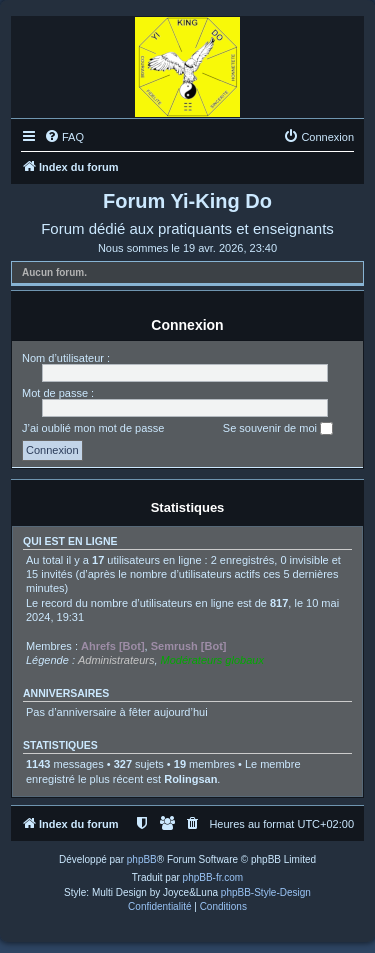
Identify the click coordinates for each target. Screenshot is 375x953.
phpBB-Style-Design (266, 892)
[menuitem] (64, 137)
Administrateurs (116, 660)
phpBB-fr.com (213, 877)
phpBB (142, 859)
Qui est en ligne (70, 541)
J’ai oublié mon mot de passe (93, 428)
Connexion (187, 325)
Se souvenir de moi (278, 429)
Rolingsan (190, 779)
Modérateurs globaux (212, 660)
